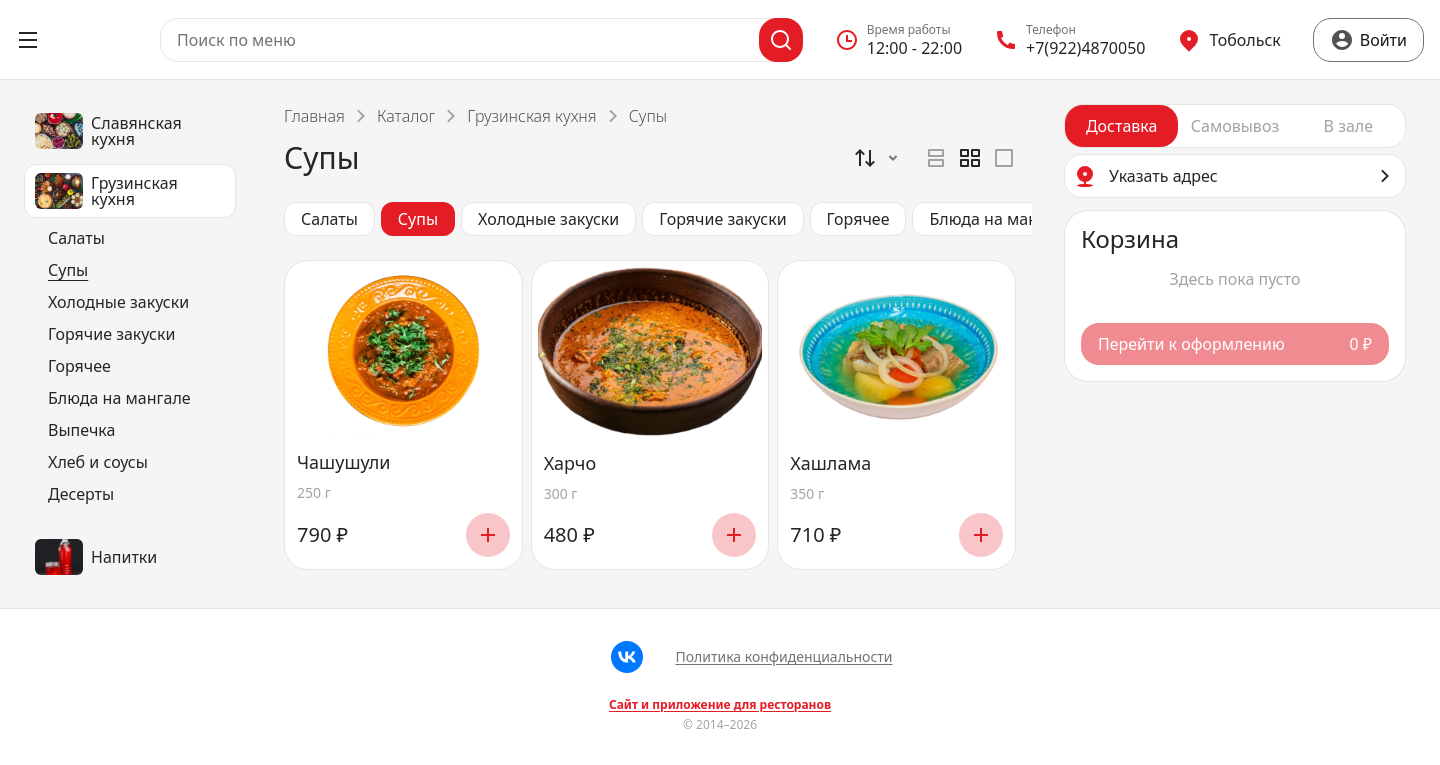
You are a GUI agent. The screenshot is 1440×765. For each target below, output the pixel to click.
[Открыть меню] (28, 40)
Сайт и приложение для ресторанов (720, 705)
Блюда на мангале (119, 398)
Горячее (79, 366)
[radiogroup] (970, 158)
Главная (314, 116)
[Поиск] (781, 40)
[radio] (936, 158)
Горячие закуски (111, 334)
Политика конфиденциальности (783, 656)
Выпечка (81, 430)
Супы (68, 270)
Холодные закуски (118, 302)
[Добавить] (488, 535)
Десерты (81, 494)
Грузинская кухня (531, 116)
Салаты (76, 238)
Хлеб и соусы (98, 462)
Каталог (406, 116)
